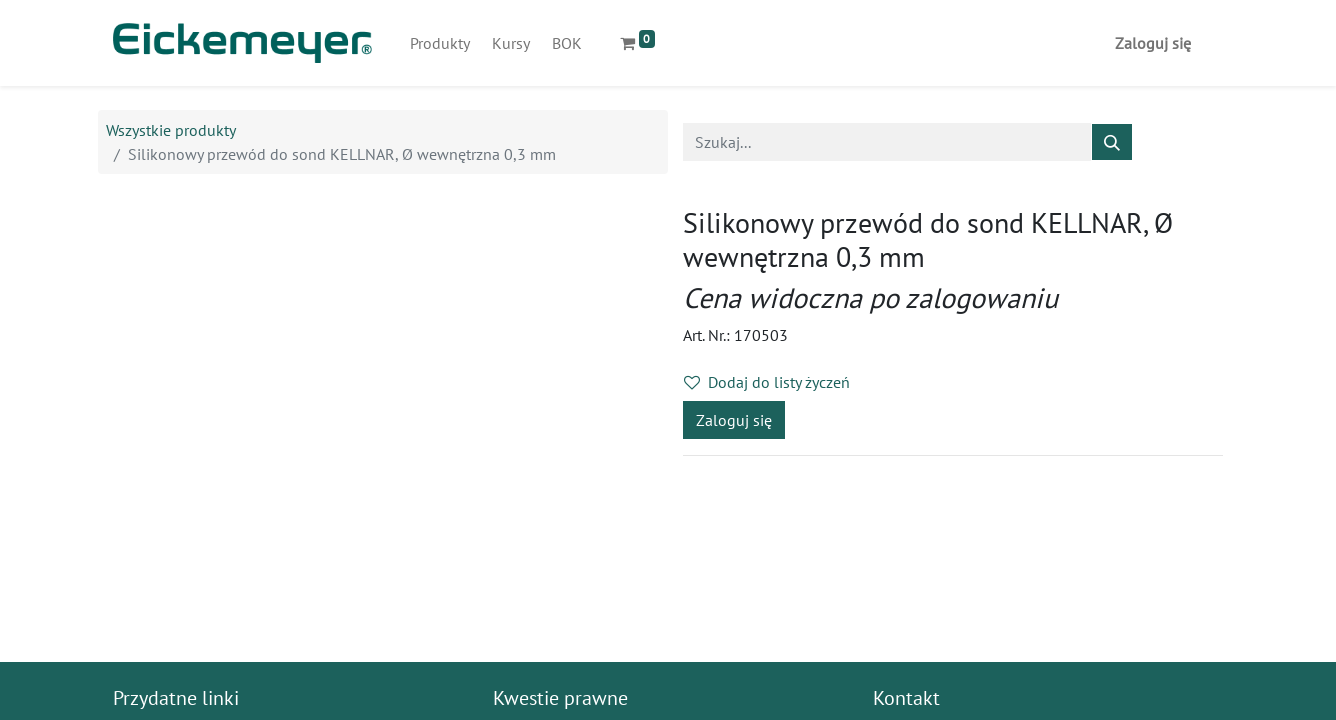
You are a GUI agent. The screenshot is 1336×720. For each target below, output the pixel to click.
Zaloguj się (1153, 43)
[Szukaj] (1112, 142)
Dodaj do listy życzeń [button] (767, 382)
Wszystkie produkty (171, 130)
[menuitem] (440, 43)
